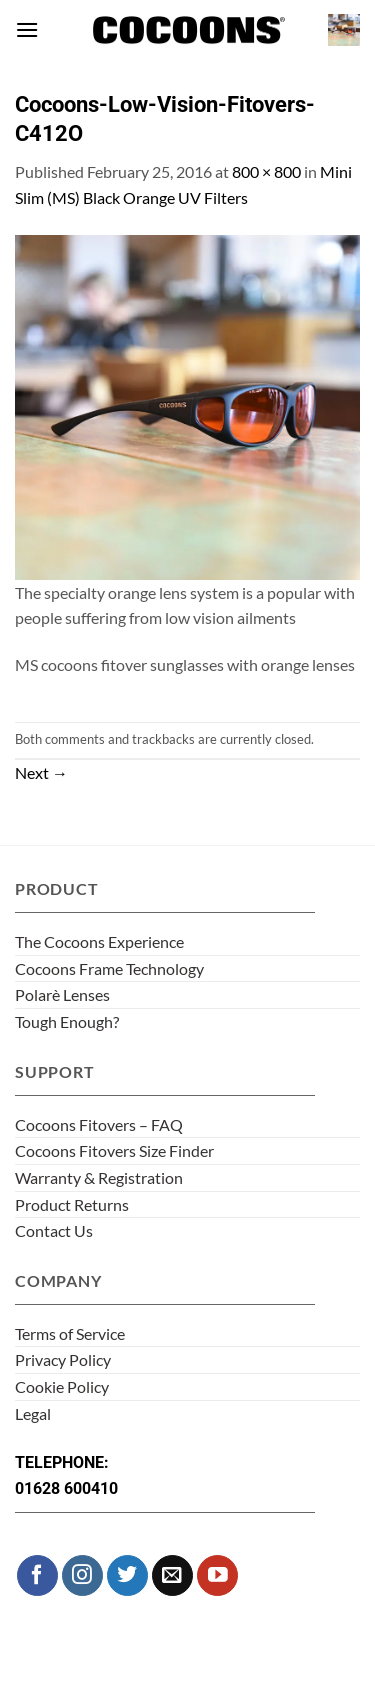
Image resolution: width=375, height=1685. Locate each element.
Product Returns (72, 1204)
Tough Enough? (67, 1021)
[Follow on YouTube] (217, 1575)
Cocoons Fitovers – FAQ (99, 1124)
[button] (27, 29)
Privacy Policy (63, 1359)
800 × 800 (266, 171)
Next (41, 772)
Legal (33, 1413)
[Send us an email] (172, 1575)
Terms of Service (70, 1333)
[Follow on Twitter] (127, 1575)
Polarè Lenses (62, 994)
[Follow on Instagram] (82, 1575)
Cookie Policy (62, 1386)
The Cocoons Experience (99, 941)
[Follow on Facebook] (37, 1575)
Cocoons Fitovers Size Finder (114, 1150)
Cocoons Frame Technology (109, 968)
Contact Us (54, 1230)
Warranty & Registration (99, 1177)
